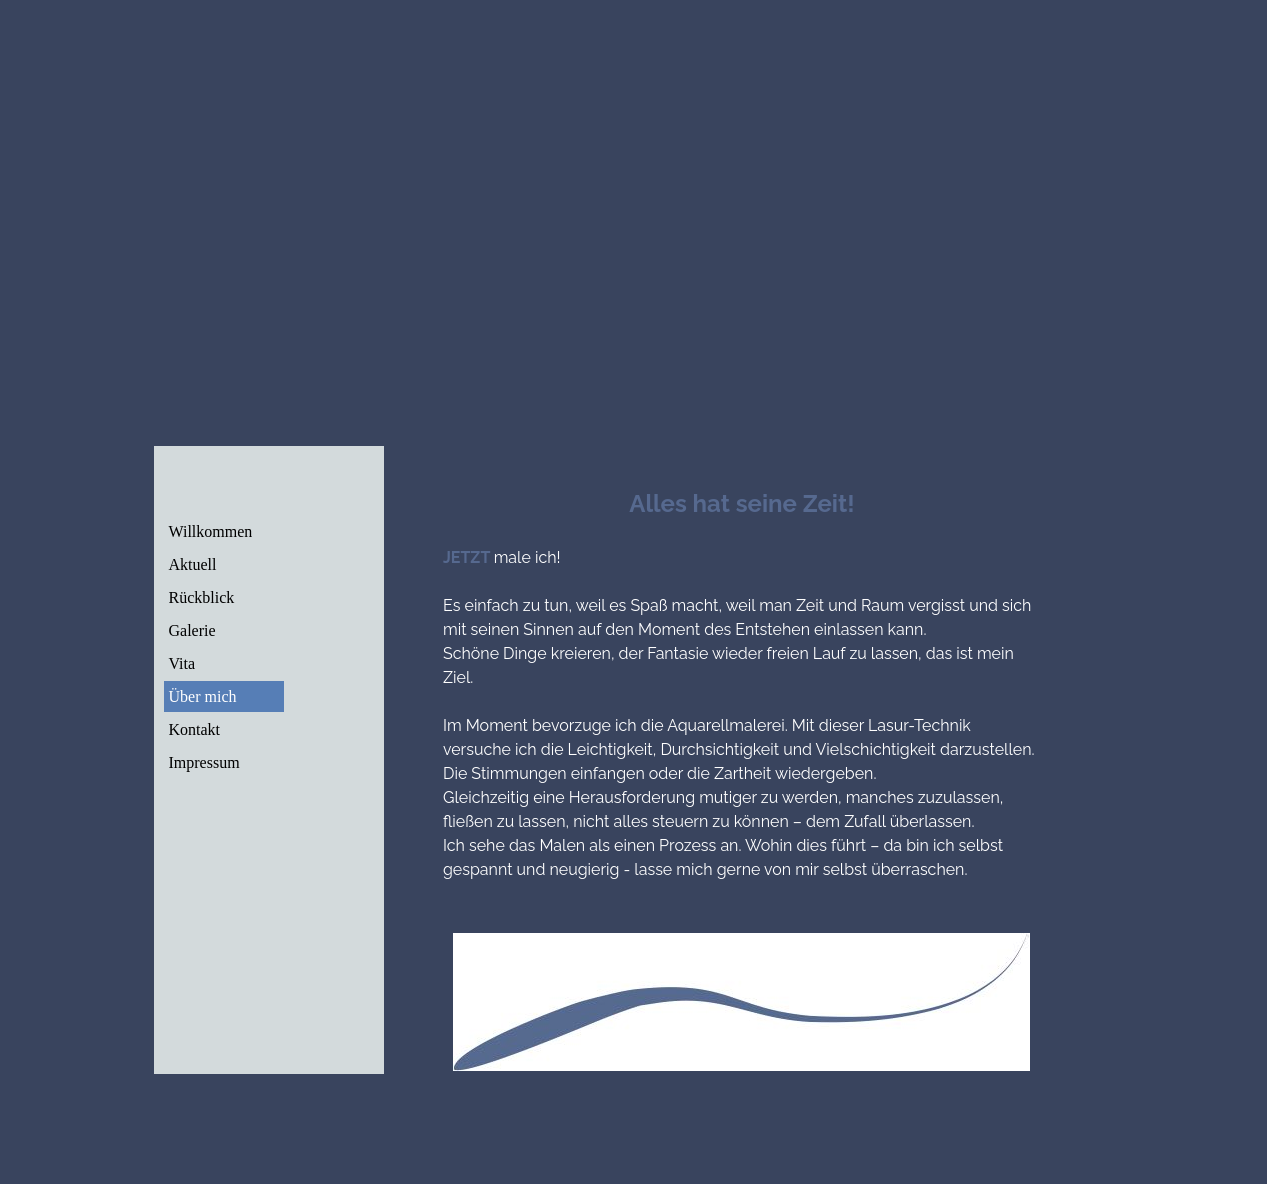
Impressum (204, 762)
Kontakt (195, 729)
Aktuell (193, 564)
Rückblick (202, 597)
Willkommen (211, 531)
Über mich (203, 696)
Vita (182, 663)
